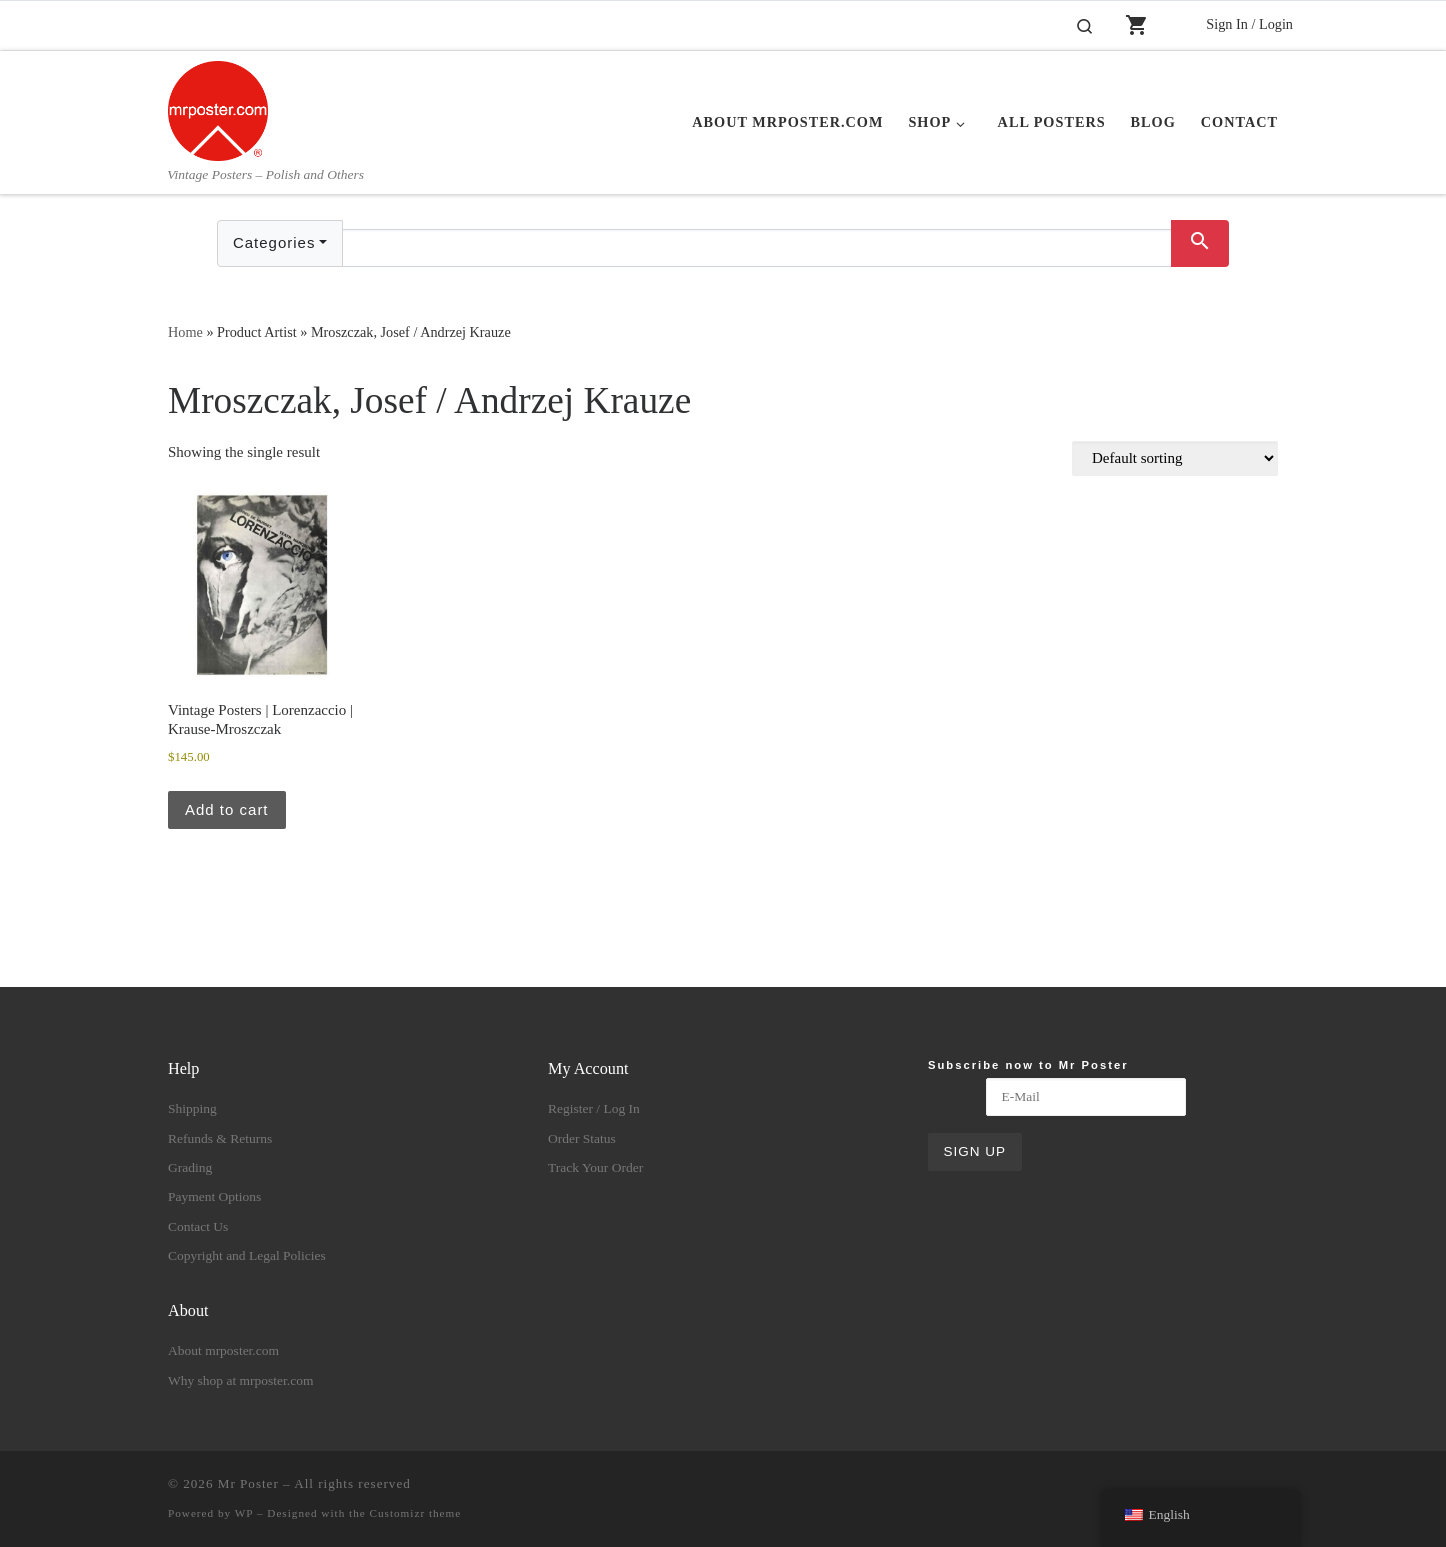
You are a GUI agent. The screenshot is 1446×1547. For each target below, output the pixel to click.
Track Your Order (595, 1167)
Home (185, 332)
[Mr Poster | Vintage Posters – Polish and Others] (218, 108)
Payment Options (214, 1196)
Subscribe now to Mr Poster (1028, 1065)
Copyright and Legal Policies (247, 1255)
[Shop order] (1175, 458)
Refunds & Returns (220, 1138)
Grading (190, 1167)
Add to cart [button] (227, 809)
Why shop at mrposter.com (240, 1380)
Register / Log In (594, 1108)
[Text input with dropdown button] (757, 248)
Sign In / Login (1249, 24)
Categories (274, 242)
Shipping (192, 1108)
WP (244, 1513)
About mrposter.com (223, 1350)
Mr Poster (248, 1483)
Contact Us (198, 1226)
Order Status (582, 1138)
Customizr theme (416, 1513)
